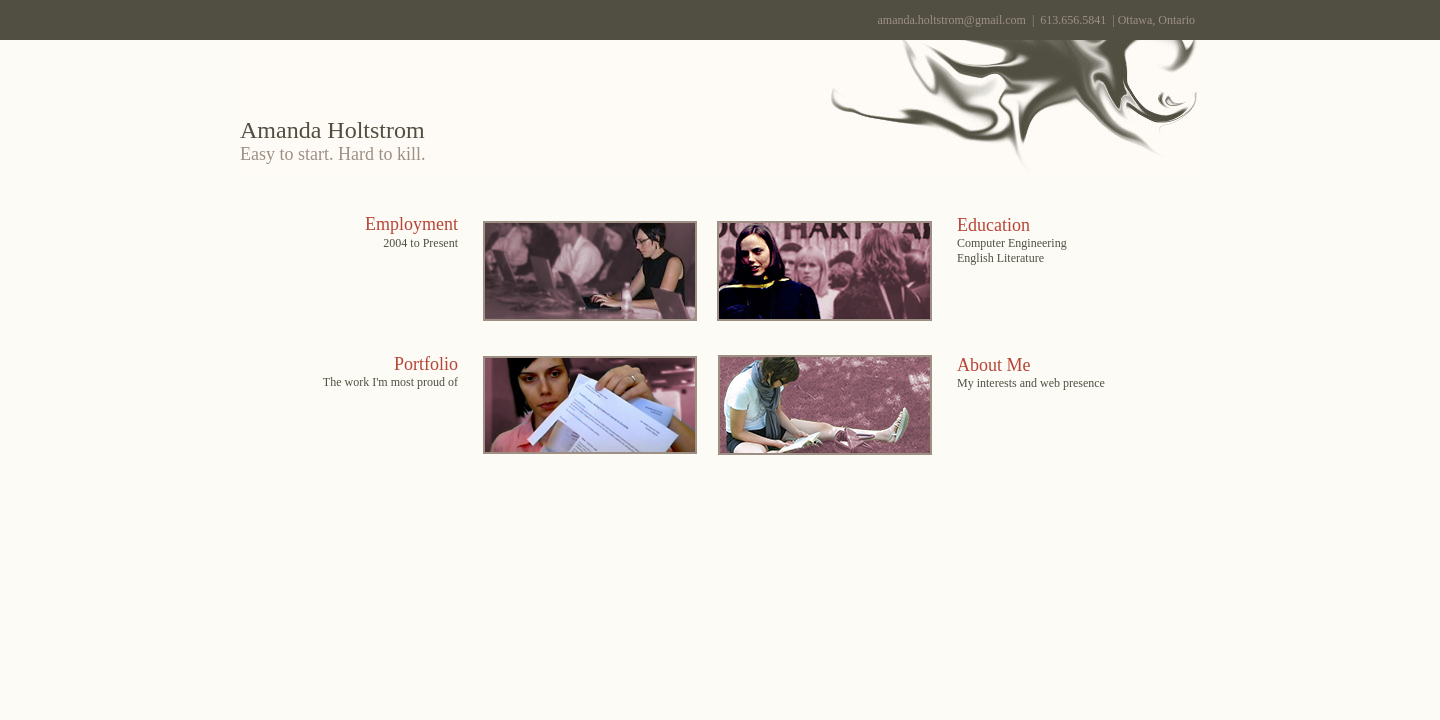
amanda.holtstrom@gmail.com (952, 20)
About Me (994, 365)
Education (993, 225)
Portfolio (426, 364)
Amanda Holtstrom (332, 130)
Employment (411, 224)
